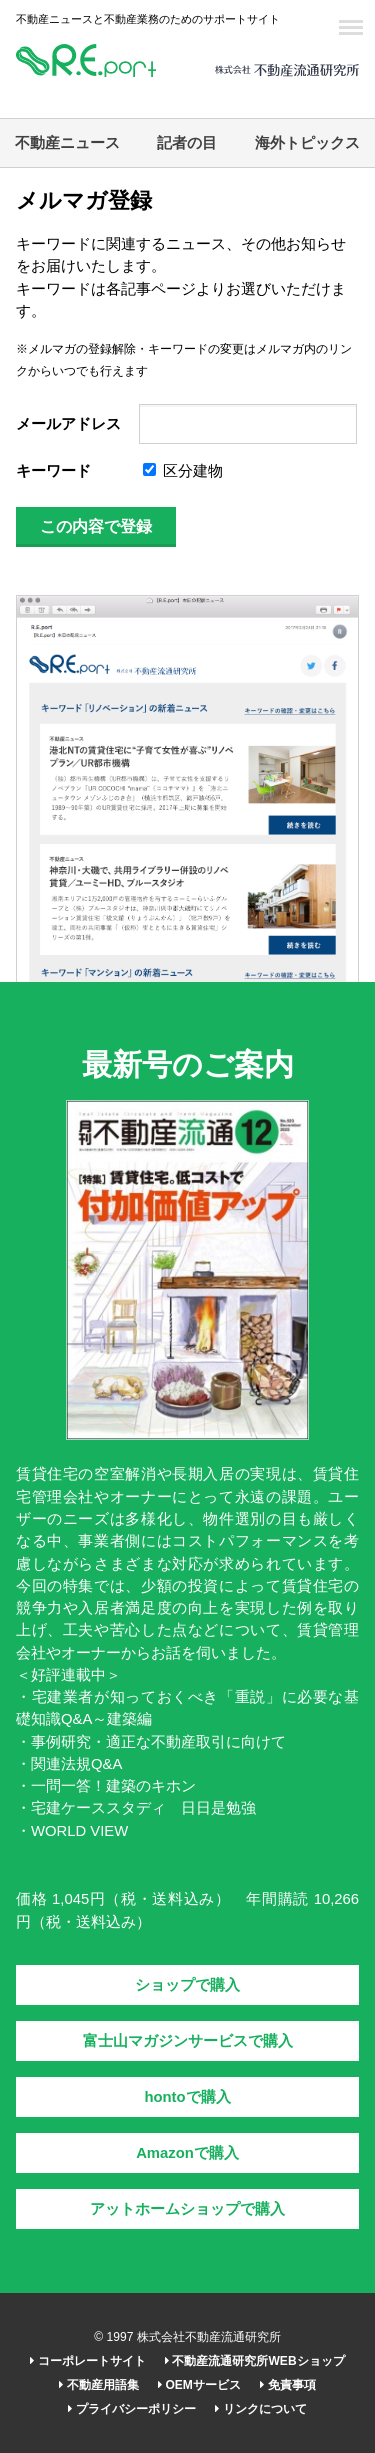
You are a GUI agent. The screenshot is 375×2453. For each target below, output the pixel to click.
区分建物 (183, 471)
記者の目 (187, 143)
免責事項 (287, 2385)
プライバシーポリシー (131, 2409)
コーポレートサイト (87, 2361)
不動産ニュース (67, 143)
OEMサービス (199, 2385)
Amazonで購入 (187, 2153)
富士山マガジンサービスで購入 (188, 2041)
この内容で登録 (96, 526)
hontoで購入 (187, 2097)
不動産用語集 (98, 2385)
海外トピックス (307, 143)
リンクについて (260, 2409)
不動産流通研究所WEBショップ (254, 2361)
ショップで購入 (187, 1985)
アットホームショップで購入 (187, 2209)
